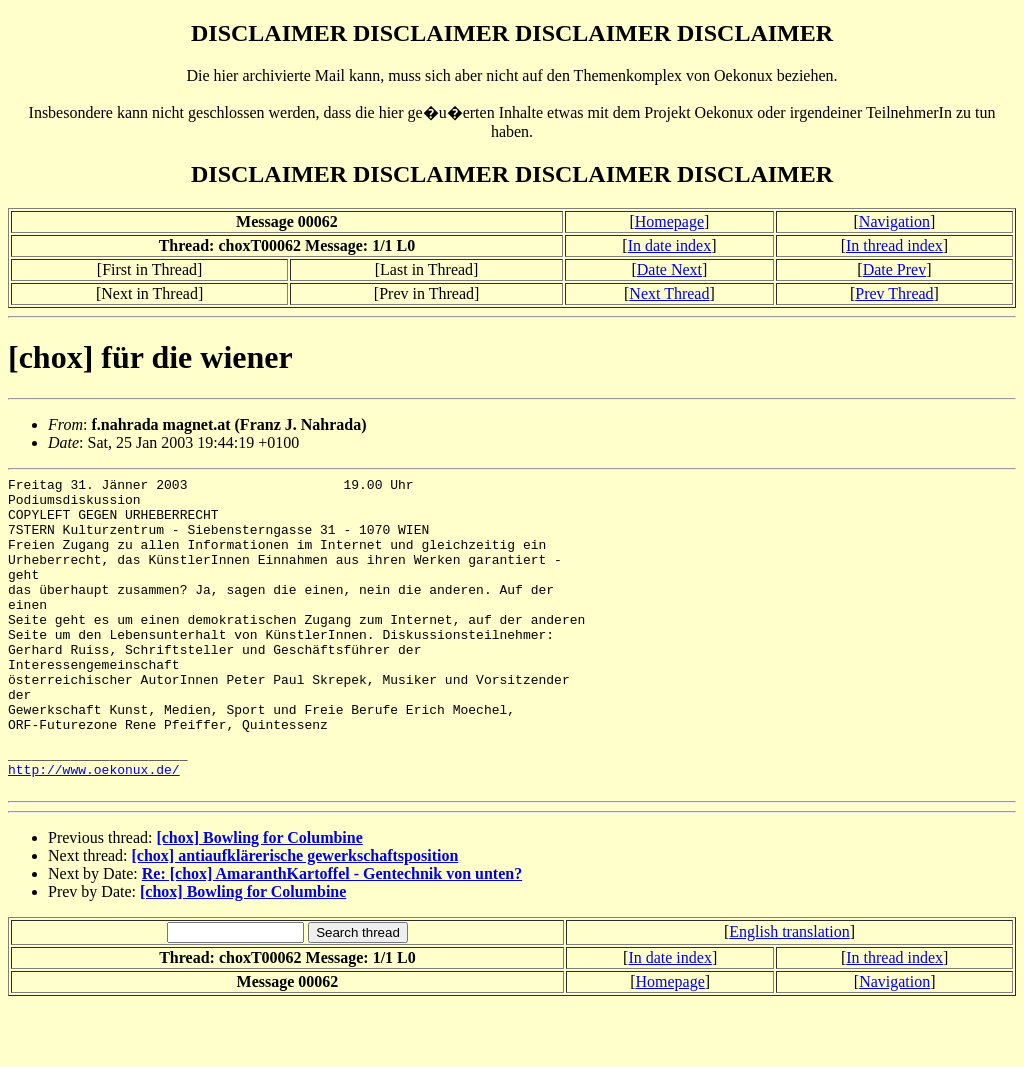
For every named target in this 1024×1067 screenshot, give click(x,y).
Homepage (669, 221)
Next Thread (669, 293)
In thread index (894, 245)
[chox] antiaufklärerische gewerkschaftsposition (295, 918)
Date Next (669, 269)
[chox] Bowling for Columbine (259, 900)
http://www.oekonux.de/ (94, 829)
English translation (789, 994)
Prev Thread (894, 293)
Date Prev (895, 269)
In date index (670, 245)
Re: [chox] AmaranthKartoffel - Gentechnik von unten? (332, 936)
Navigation (894, 221)
